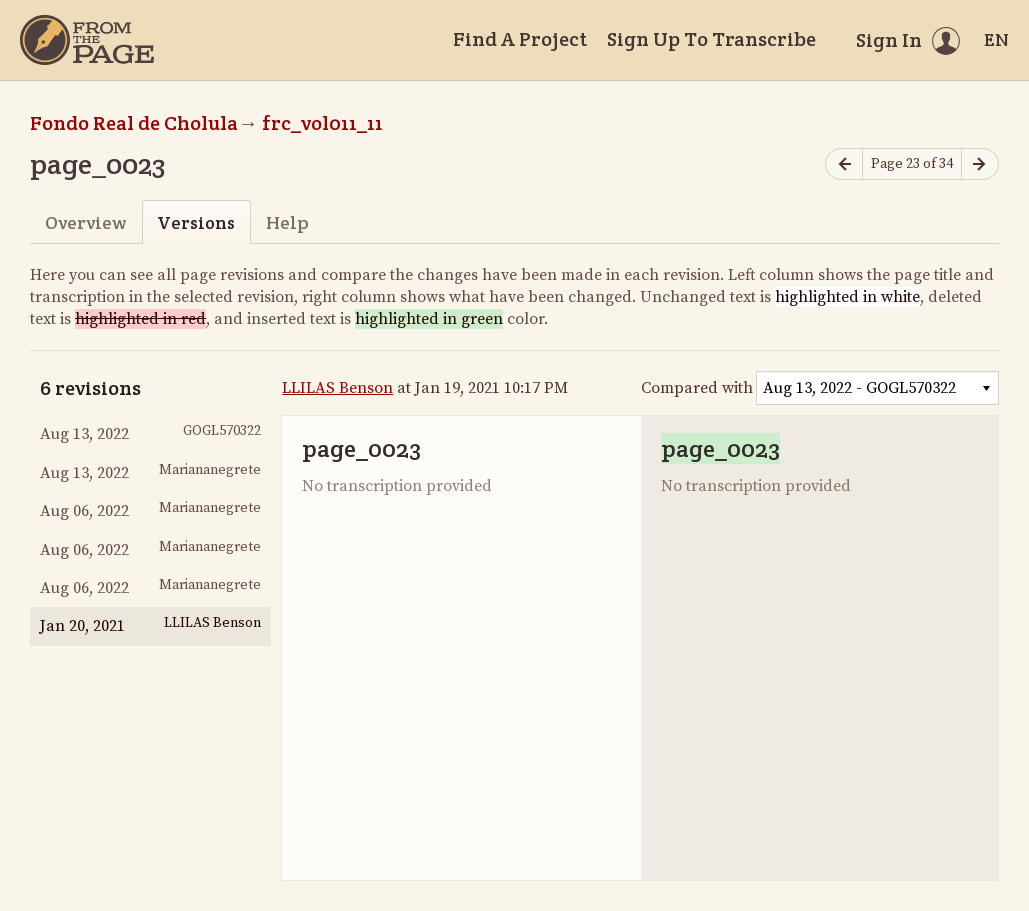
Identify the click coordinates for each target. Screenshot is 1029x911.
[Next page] (980, 164)
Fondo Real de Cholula (134, 123)
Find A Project (520, 39)
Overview (85, 222)
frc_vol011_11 (322, 123)
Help (287, 222)
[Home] (87, 40)
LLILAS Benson (337, 388)
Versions (196, 222)
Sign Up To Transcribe (711, 39)
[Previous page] (844, 164)
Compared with (697, 388)
